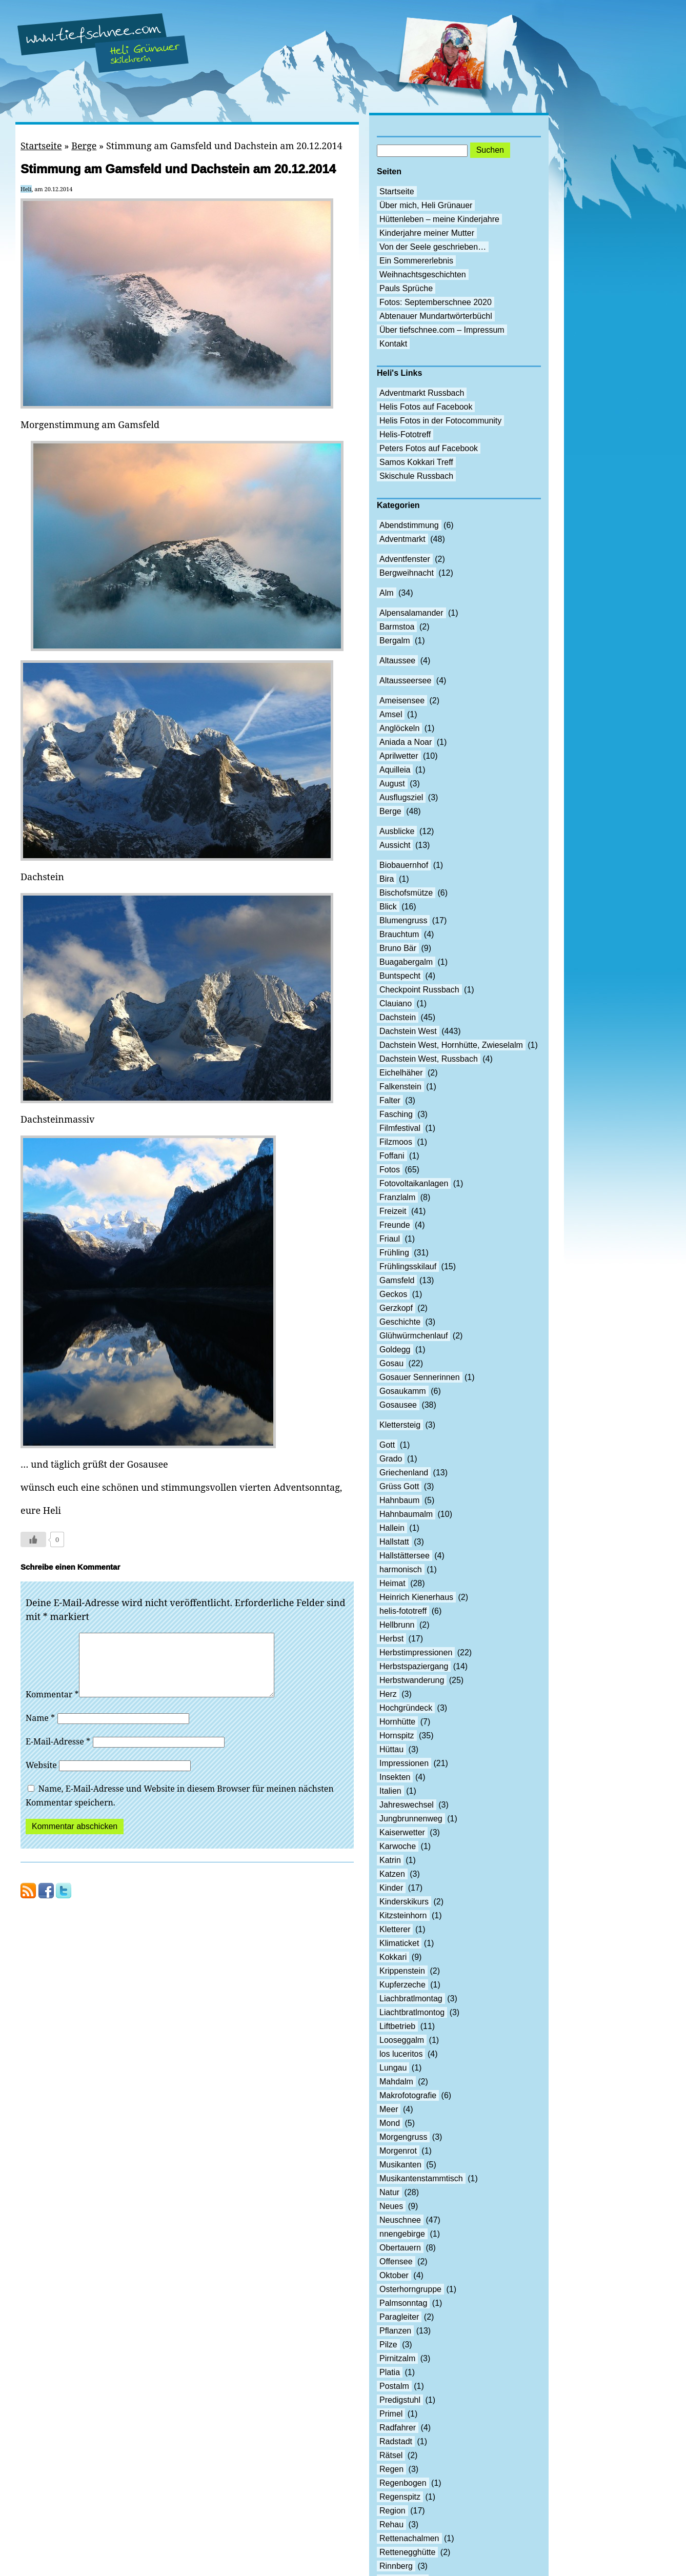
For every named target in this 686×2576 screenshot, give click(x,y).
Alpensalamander (411, 612)
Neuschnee (400, 2220)
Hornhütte (397, 1721)
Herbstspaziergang (413, 1666)
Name (40, 1730)
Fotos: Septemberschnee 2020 (435, 302)
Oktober (394, 2275)
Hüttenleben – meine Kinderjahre (439, 219)
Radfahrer (397, 2427)
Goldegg (395, 1349)
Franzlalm (397, 1197)
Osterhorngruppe (410, 2289)
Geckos (393, 1294)
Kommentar (52, 1706)
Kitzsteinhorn (403, 1915)
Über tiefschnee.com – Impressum (442, 330)
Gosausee (398, 1405)
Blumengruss (403, 920)
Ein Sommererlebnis (416, 260)
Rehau (391, 2524)
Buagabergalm (406, 962)
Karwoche (397, 1846)
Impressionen (404, 1763)
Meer (388, 2109)
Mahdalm (396, 2081)
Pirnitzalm (397, 2358)
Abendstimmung (409, 525)
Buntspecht (399, 975)
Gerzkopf (396, 1308)
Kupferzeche (402, 1984)
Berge (83, 145)
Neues (391, 2206)
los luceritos (400, 2054)
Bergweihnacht (406, 573)
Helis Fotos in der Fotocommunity (440, 420)
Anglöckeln (399, 728)
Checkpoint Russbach (419, 989)
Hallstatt (394, 1541)
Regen (391, 2469)
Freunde (394, 1225)
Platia (389, 2372)
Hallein (392, 1528)
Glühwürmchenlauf (413, 1335)
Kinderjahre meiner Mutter (426, 233)
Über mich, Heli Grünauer (425, 205)
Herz (388, 1694)
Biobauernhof (403, 865)
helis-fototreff (403, 1611)
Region (392, 2510)
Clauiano (395, 1003)
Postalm (394, 2386)
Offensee (396, 2261)
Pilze (388, 2344)
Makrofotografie (407, 2095)
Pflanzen (395, 2330)
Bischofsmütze (406, 892)
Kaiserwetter (402, 1832)
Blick (388, 906)
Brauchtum (399, 934)
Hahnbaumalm (406, 1514)
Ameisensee (402, 700)
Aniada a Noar (405, 742)
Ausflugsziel (401, 797)
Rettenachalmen (409, 2538)
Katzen (392, 1874)
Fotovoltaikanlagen (413, 1183)
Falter (389, 1100)
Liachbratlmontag (410, 1998)
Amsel (390, 714)
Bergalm (394, 640)
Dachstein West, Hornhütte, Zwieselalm (451, 1045)
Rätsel (390, 2455)
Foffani (392, 1155)
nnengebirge (402, 2233)
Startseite (41, 145)
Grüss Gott (399, 1486)
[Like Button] (33, 1539)
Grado (390, 1458)
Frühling (394, 1252)
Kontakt (393, 343)
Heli (26, 189)
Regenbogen (403, 2483)
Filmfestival (399, 1128)
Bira (386, 879)
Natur (389, 2192)
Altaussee (397, 660)
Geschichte (399, 1321)
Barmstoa (396, 626)
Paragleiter (399, 2317)
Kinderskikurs (404, 1901)
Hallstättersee (404, 1555)
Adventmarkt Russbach (421, 393)
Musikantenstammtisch (421, 2178)
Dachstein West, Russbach (428, 1058)
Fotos (389, 1169)
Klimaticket (399, 1943)
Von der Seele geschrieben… (432, 246)
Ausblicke (396, 831)
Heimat (392, 1583)
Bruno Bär (397, 948)
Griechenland (403, 1472)
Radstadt (395, 2441)
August (392, 783)
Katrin (390, 1860)
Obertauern (400, 2247)
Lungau (393, 2067)
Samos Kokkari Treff (416, 462)
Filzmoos (395, 1142)
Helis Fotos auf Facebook (425, 406)
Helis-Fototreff (405, 434)
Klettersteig (399, 1425)
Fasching (396, 1114)
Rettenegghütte (407, 2552)
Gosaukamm (402, 1391)
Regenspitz (399, 2496)
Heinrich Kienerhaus (416, 1597)
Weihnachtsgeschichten (422, 274)
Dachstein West (408, 1031)
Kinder (391, 1887)
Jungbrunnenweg (410, 1818)
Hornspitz (396, 1735)
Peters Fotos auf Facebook (428, 448)
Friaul (389, 1238)
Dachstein (397, 1017)
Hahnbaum (399, 1500)
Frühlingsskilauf (407, 1266)
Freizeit (392, 1211)
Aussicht (394, 845)
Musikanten (400, 2164)
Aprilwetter (398, 756)
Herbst (391, 1638)
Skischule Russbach (416, 476)
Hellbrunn (396, 1624)
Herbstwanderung (411, 1680)
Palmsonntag (403, 2303)
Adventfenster (404, 559)
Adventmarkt (402, 539)
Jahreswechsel (406, 1804)
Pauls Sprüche (406, 288)
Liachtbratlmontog (412, 2012)
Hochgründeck (405, 1707)
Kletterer (394, 1929)
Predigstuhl (399, 2400)
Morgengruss (403, 2137)
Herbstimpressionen (415, 1652)
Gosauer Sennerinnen (419, 1377)
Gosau (391, 1363)
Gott (387, 1445)
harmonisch (400, 1569)
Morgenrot (398, 2150)
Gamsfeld (396, 1280)
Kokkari (393, 1957)
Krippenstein (402, 1970)
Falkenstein (400, 1086)
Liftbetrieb (397, 2026)
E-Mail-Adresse (58, 1753)
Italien (390, 1791)
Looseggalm (401, 2040)
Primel (390, 2413)
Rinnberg (396, 2566)
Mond (389, 2123)
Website (41, 1777)
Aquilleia (394, 769)
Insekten (394, 1777)
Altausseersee (405, 680)
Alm (386, 593)
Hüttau (391, 1749)
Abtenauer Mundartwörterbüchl (435, 316)
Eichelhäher (401, 1072)
